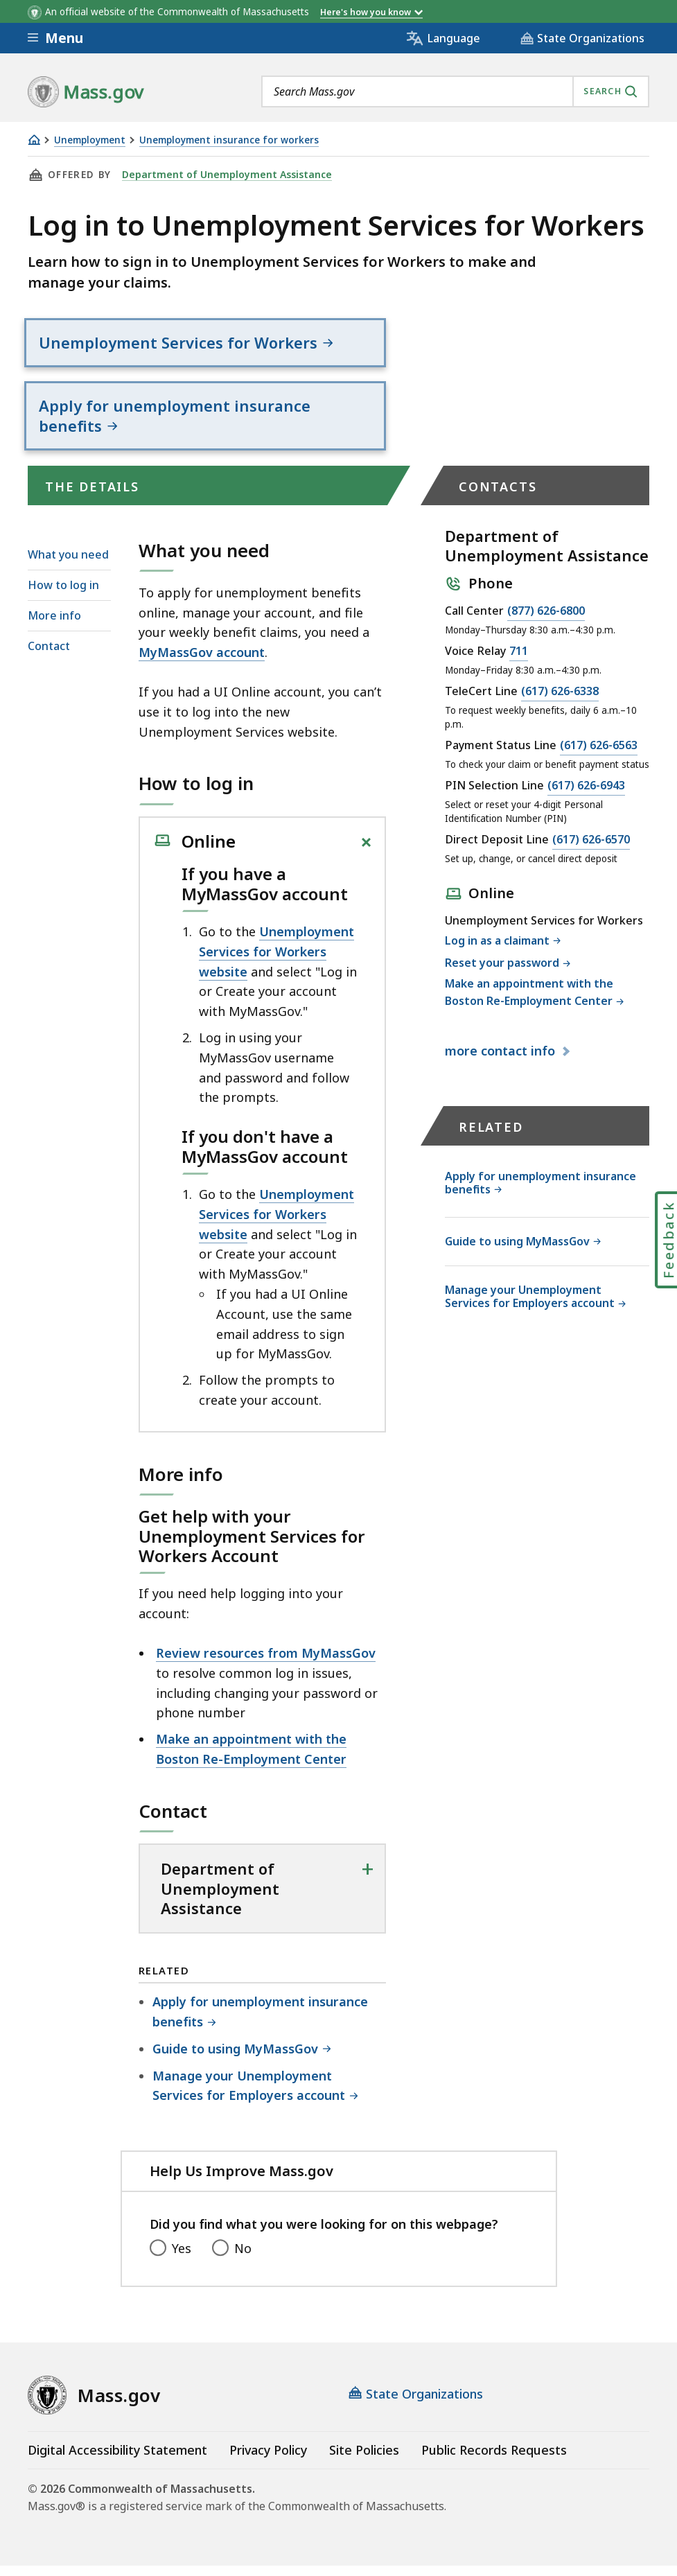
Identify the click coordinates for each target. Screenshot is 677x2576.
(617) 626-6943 (586, 796)
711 (518, 662)
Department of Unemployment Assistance (221, 174)
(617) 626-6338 (560, 702)
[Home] (34, 139)
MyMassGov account (202, 662)
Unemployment (89, 140)
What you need (68, 564)
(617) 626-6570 (591, 850)
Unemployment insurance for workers (229, 140)
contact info (502, 1061)
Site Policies (364, 2460)
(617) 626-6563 (599, 756)
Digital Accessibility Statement (117, 2460)
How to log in (63, 595)
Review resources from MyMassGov (266, 1663)
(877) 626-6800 (546, 621)
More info (54, 625)
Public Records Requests (494, 2460)
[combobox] (455, 91)
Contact (49, 656)
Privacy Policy (268, 2460)
